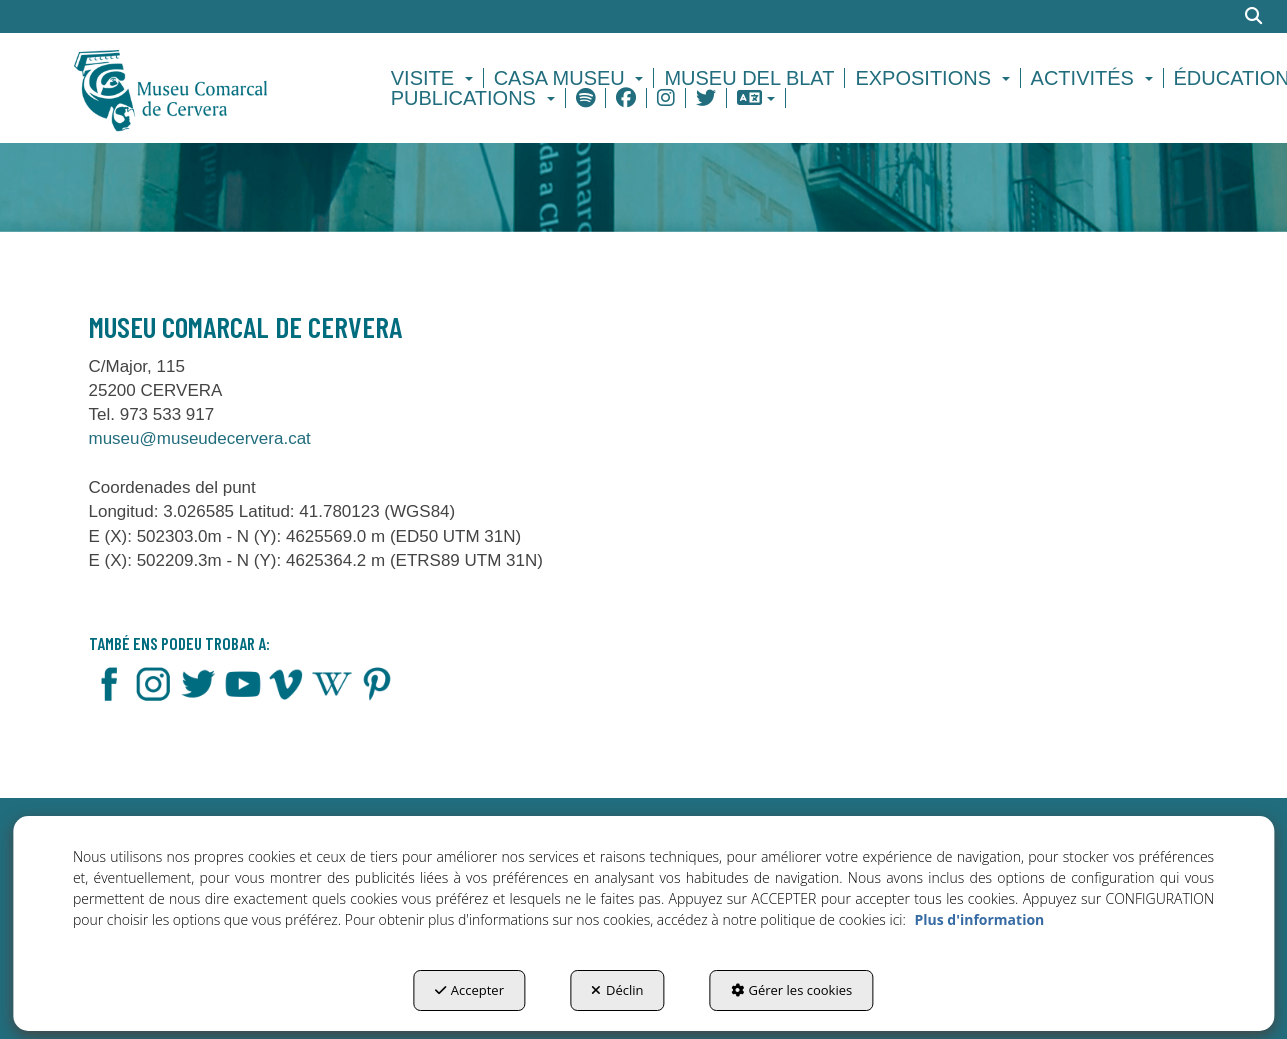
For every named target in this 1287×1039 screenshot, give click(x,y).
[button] (205, 88)
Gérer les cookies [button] (792, 990)
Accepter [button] (469, 990)
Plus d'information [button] (979, 919)
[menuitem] (435, 78)
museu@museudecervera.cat (200, 438)
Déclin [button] (617, 990)
